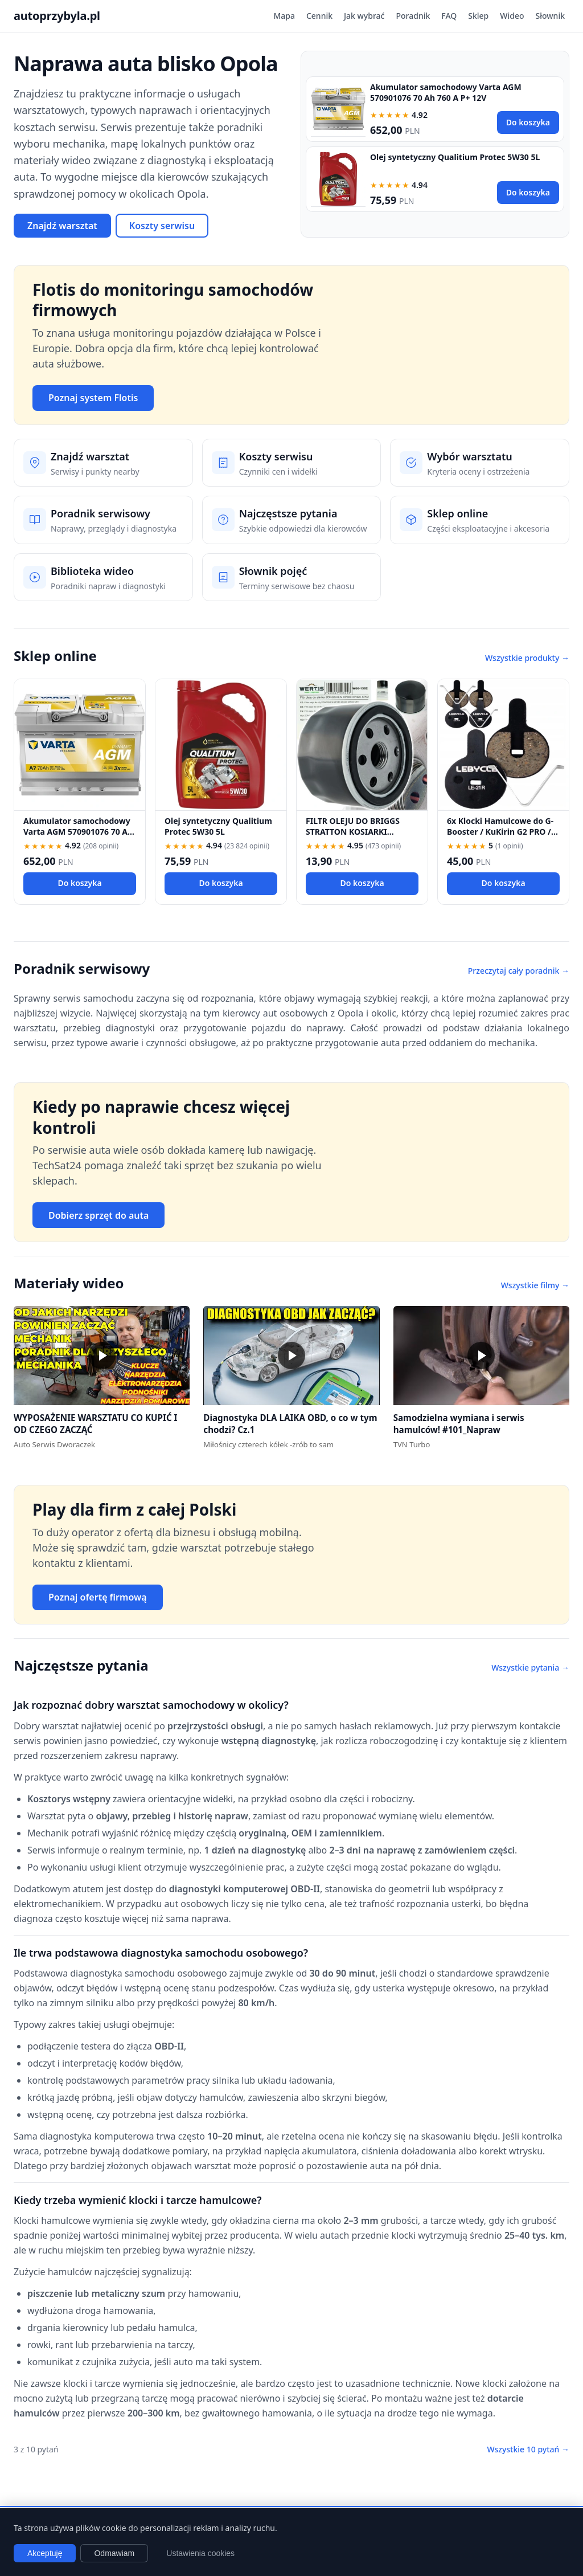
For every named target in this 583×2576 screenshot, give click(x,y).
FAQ (449, 15)
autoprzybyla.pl (57, 15)
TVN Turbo (411, 1444)
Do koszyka (528, 122)
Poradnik (413, 15)
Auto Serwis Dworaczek (54, 1444)
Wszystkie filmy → (535, 1285)
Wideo (512, 15)
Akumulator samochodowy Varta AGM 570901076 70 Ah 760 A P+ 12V (446, 92)
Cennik (319, 15)
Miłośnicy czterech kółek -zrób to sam (268, 1444)
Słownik (550, 15)
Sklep (478, 15)
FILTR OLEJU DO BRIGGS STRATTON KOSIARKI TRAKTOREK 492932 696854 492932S (358, 837)
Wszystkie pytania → (530, 1667)
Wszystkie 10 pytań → (528, 2449)
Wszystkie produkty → (527, 657)
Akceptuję (44, 2553)
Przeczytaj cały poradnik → (518, 970)
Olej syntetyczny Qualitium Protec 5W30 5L (455, 157)
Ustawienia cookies (200, 2553)
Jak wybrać (364, 15)
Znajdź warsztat (62, 225)
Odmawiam (114, 2553)
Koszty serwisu (162, 225)
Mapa (284, 15)
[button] (102, 1355)
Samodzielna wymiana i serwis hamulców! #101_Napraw (458, 1423)
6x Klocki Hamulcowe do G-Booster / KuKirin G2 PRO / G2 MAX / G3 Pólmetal (500, 831)
